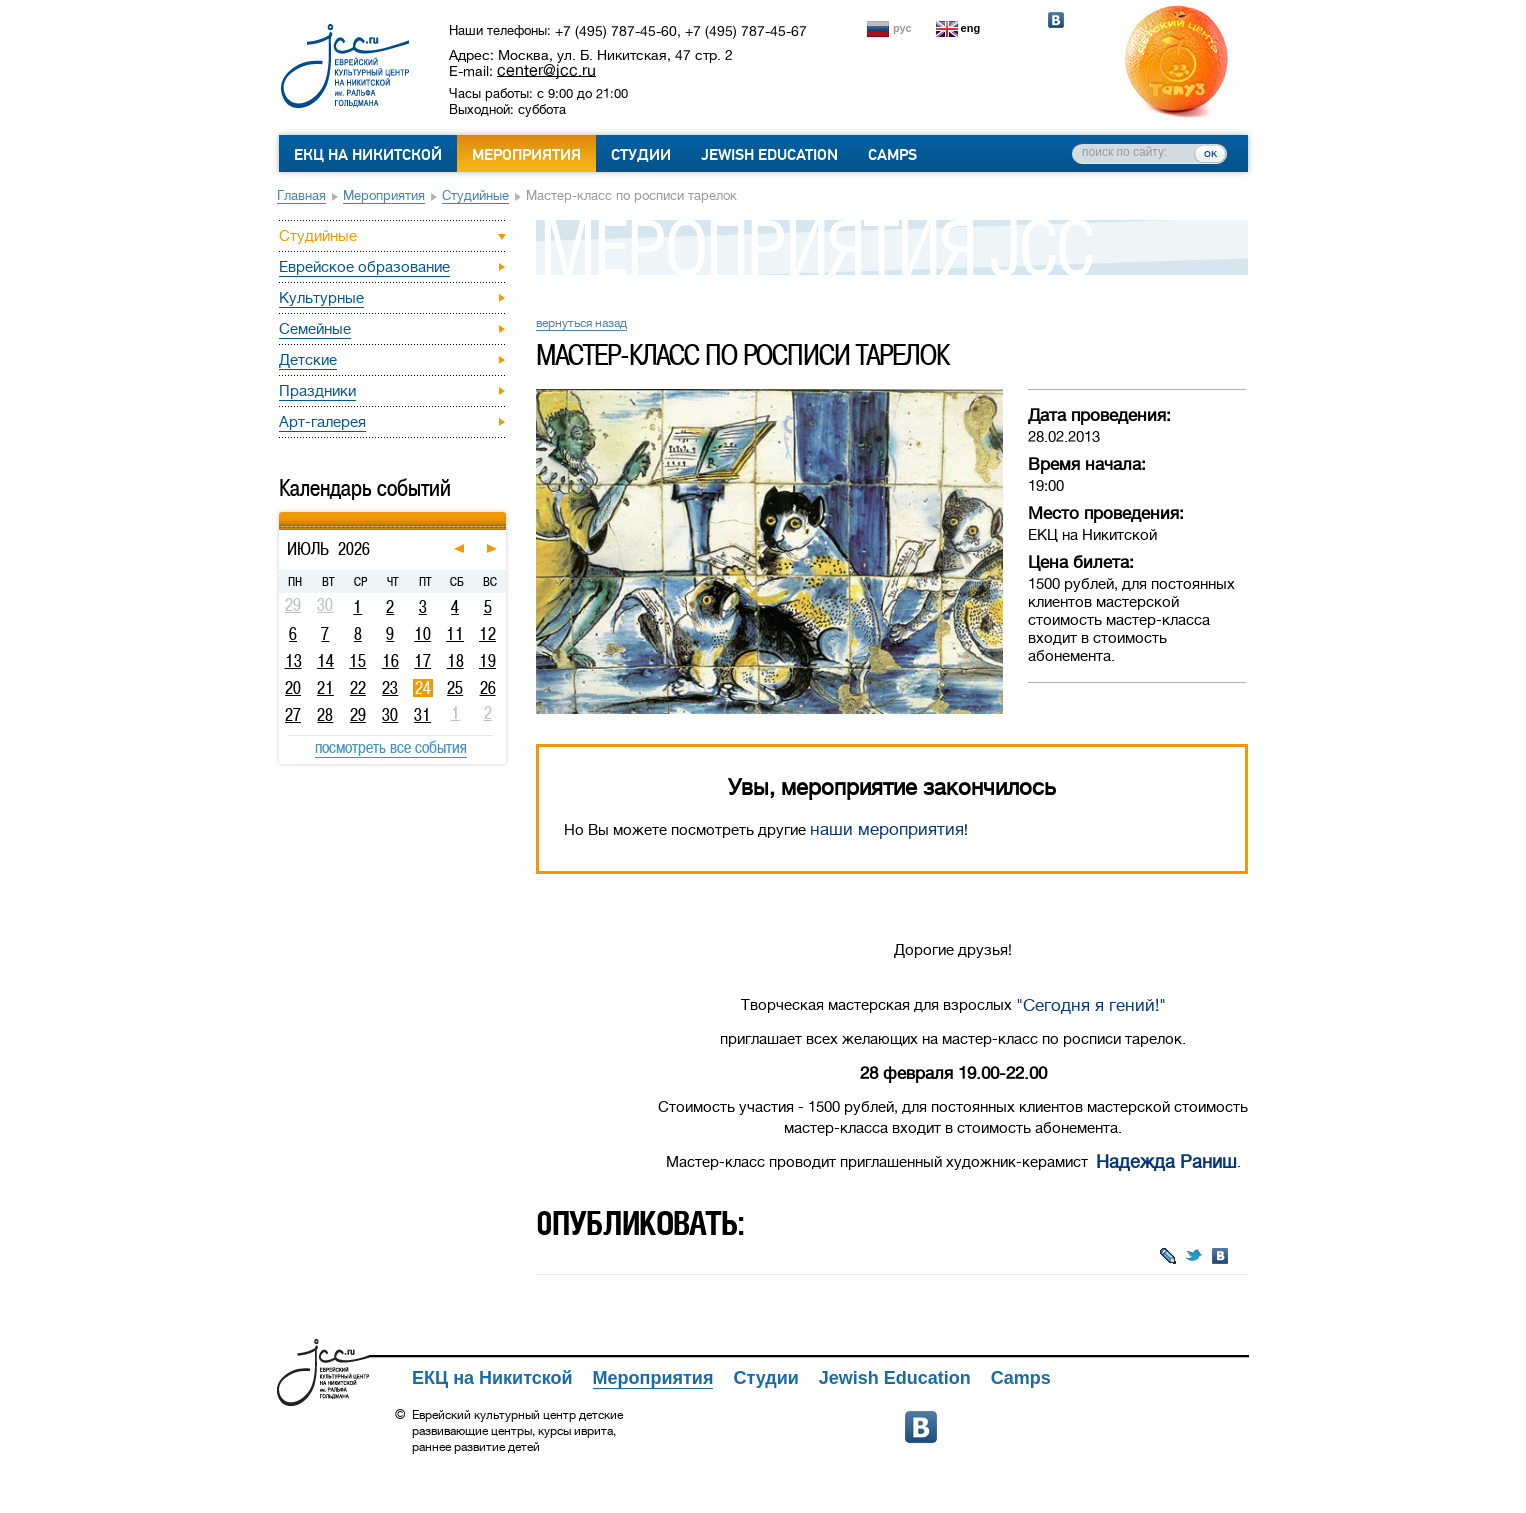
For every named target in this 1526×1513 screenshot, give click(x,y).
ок (1210, 153)
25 (455, 688)
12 (487, 634)
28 (325, 715)
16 (390, 661)
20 (293, 688)
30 (390, 715)
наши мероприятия (887, 829)
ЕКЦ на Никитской (368, 155)
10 (422, 634)
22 (358, 688)
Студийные (475, 195)
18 (455, 661)
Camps (892, 155)
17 (422, 661)
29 (358, 715)
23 (390, 688)
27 (293, 715)
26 (488, 688)
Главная (301, 195)
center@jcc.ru (546, 70)
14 (325, 661)
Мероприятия (526, 155)
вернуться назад (581, 323)
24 (423, 688)
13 (293, 661)
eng (971, 28)
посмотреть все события (391, 747)
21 (325, 688)
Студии (641, 155)
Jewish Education (769, 155)
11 (455, 634)
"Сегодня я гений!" (1091, 1005)
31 (422, 715)
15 (357, 661)
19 (487, 661)
